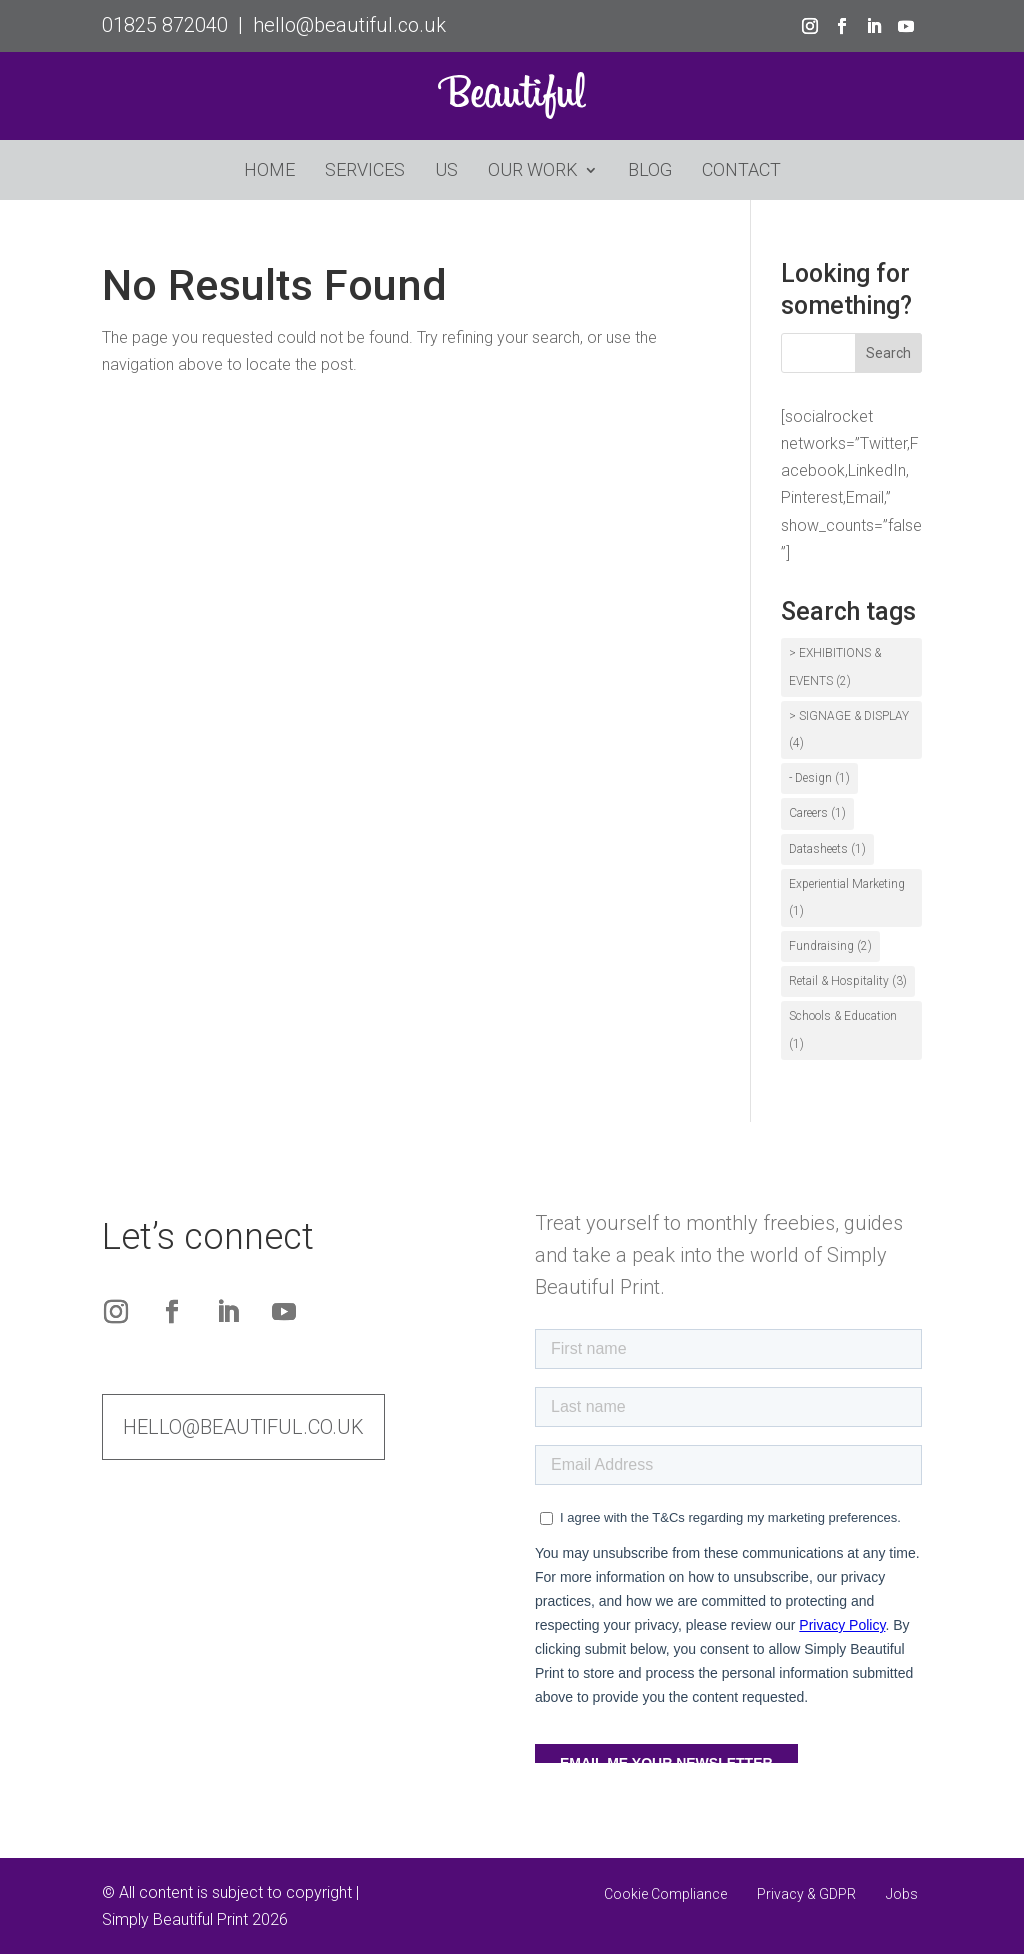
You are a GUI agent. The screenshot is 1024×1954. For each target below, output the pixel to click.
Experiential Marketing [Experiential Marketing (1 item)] (847, 897)
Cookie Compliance (665, 1894)
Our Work (533, 171)
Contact (741, 171)
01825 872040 (165, 25)
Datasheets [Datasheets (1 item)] (827, 849)
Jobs (902, 1894)
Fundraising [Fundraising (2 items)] (830, 946)
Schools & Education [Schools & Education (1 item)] (843, 1029)
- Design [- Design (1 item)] (819, 778)
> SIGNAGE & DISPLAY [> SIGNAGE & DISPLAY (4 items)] (849, 729)
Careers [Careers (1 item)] (817, 813)
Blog (650, 171)
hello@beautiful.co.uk (349, 25)
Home (269, 171)
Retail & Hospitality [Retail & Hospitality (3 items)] (848, 981)
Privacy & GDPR (806, 1894)
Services (365, 171)
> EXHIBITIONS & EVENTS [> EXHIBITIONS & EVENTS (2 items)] (835, 666)
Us (446, 171)
